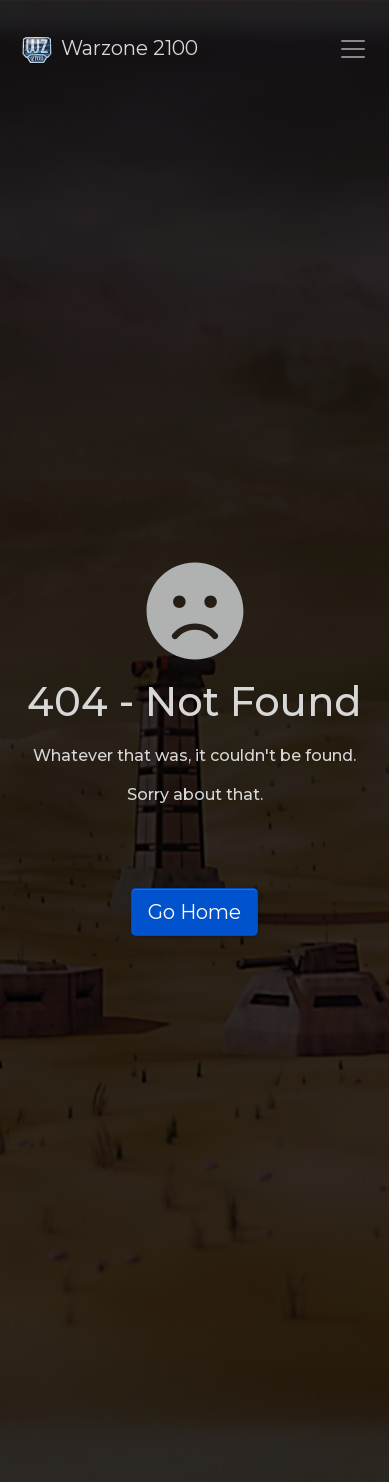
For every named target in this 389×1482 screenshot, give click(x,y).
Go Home (194, 912)
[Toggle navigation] (353, 49)
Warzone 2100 (109, 48)
